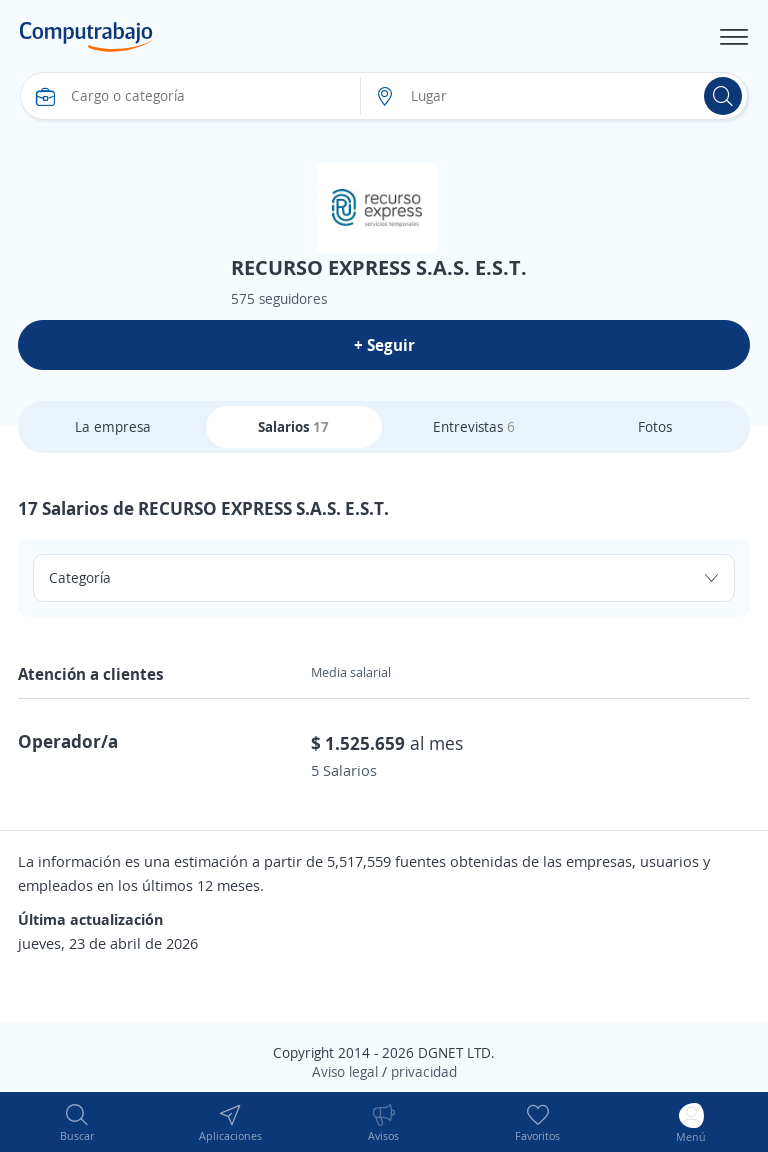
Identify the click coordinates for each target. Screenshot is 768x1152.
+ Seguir (384, 345)
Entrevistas (474, 426)
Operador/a (68, 741)
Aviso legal (345, 1071)
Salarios (293, 426)
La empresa (113, 426)
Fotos (655, 426)
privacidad (424, 1071)
